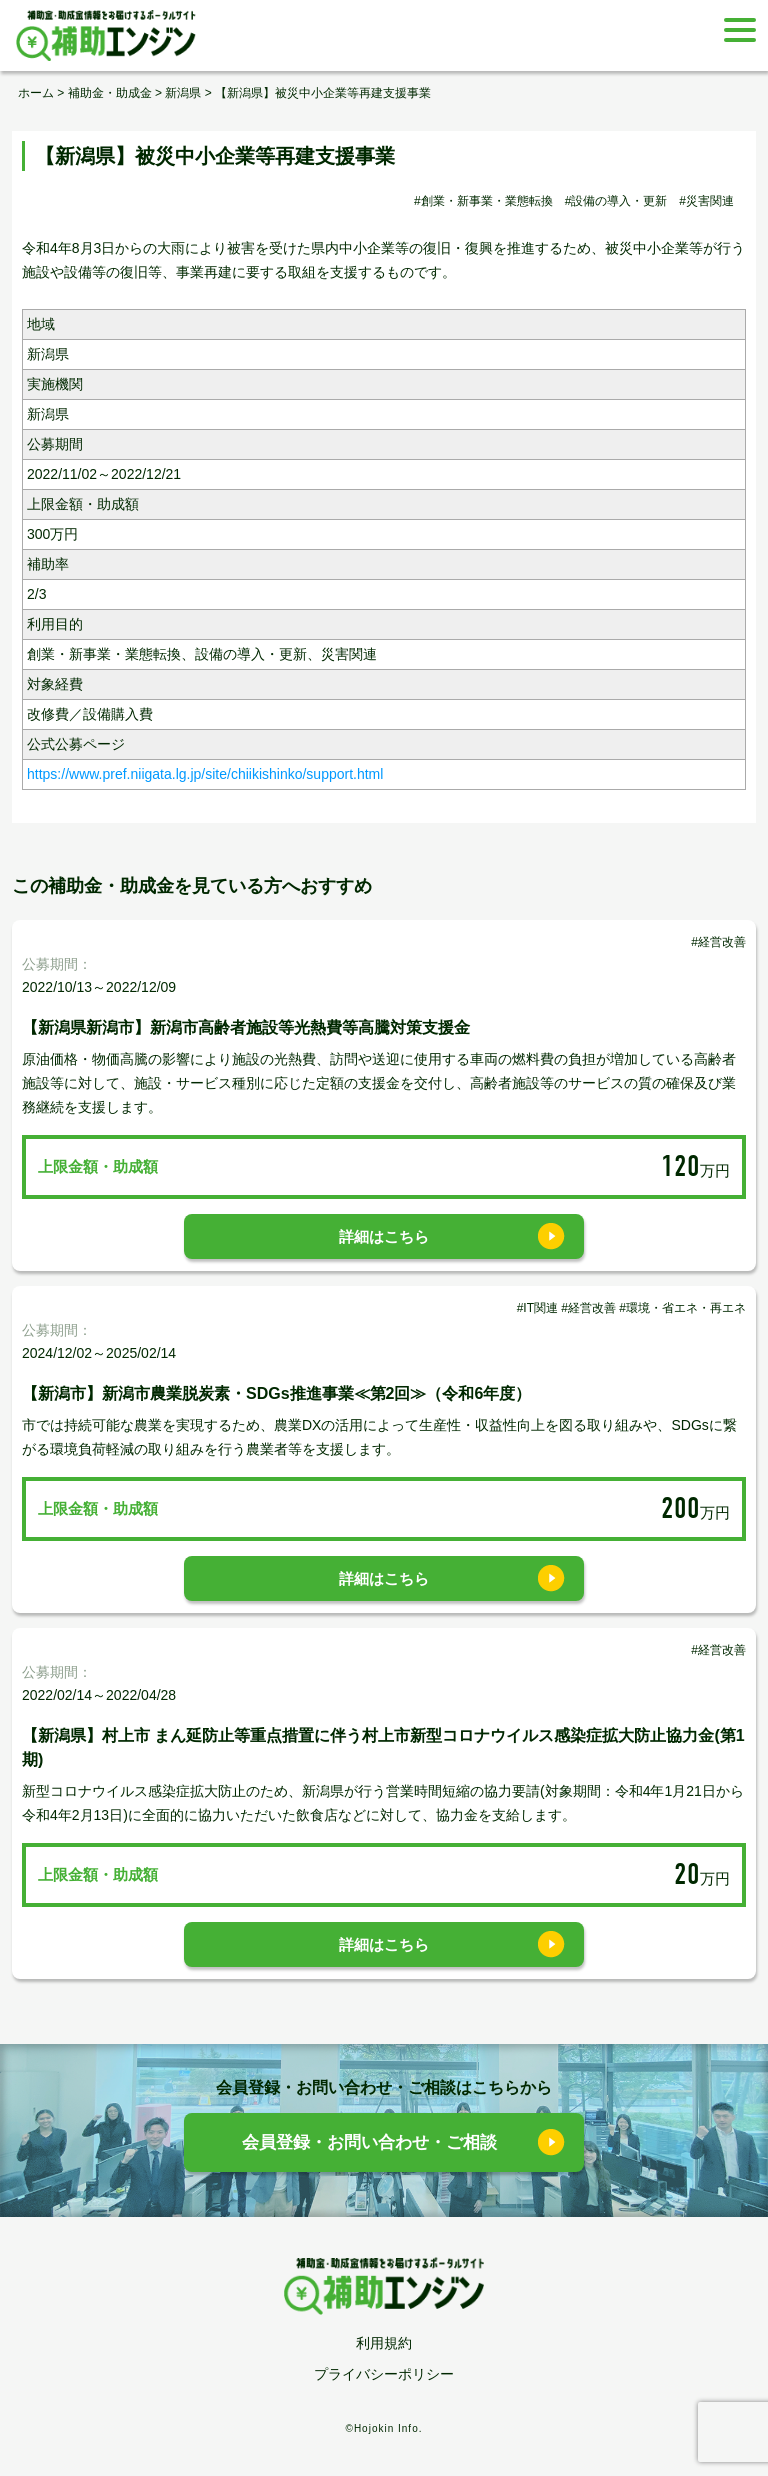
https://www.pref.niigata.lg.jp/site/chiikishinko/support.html (205, 774)
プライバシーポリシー (384, 2374)
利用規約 (384, 2343)
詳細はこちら (384, 1236)
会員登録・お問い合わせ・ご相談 (369, 2142)
